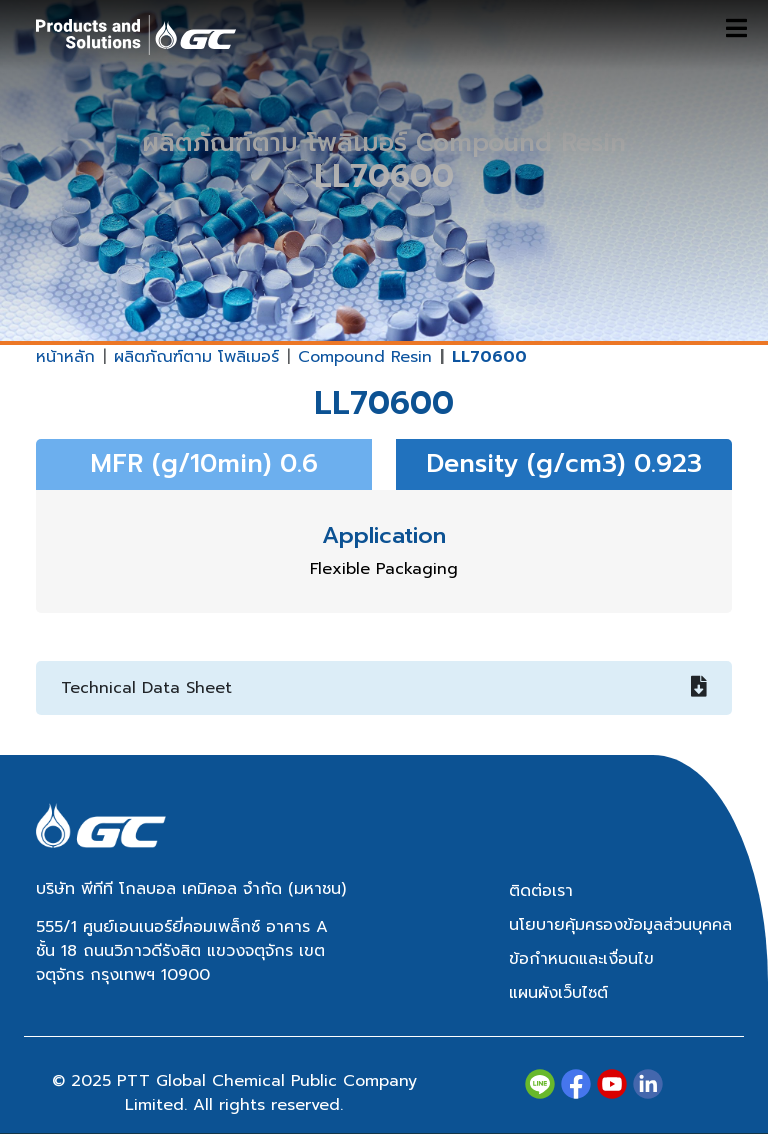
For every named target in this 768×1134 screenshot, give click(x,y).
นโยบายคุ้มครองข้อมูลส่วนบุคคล (620, 925)
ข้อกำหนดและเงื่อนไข (581, 959)
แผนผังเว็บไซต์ (558, 993)
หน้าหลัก (65, 357)
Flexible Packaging (384, 569)
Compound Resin (365, 357)
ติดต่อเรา (541, 891)
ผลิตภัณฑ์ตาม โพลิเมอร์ (196, 357)
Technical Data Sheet (384, 688)
